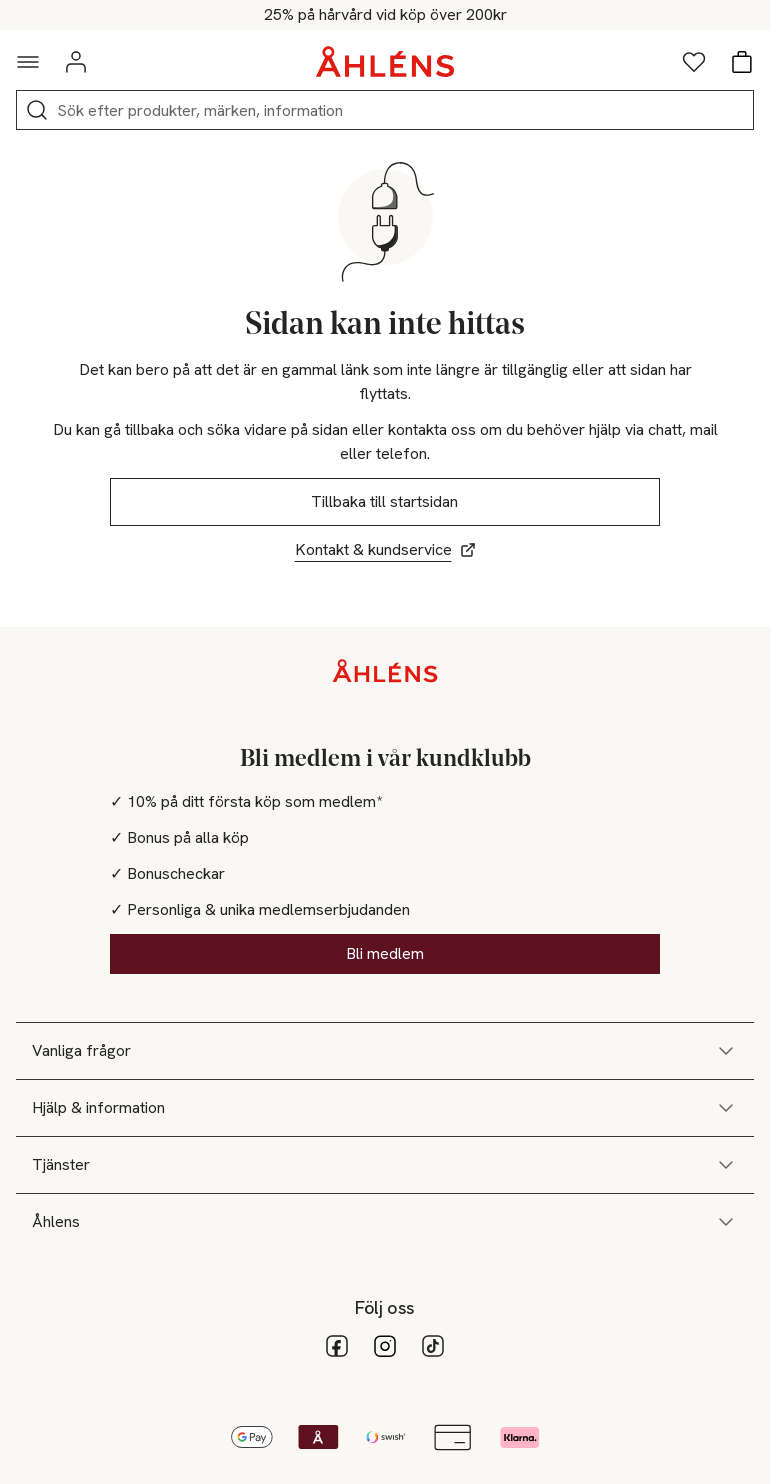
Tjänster (385, 1165)
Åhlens (385, 1222)
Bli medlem (385, 953)
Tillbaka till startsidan (385, 501)
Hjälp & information (385, 1108)
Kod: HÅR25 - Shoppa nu (385, 15)
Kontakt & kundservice (385, 549)
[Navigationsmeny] (28, 62)
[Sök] (37, 110)
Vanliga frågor (385, 1051)
